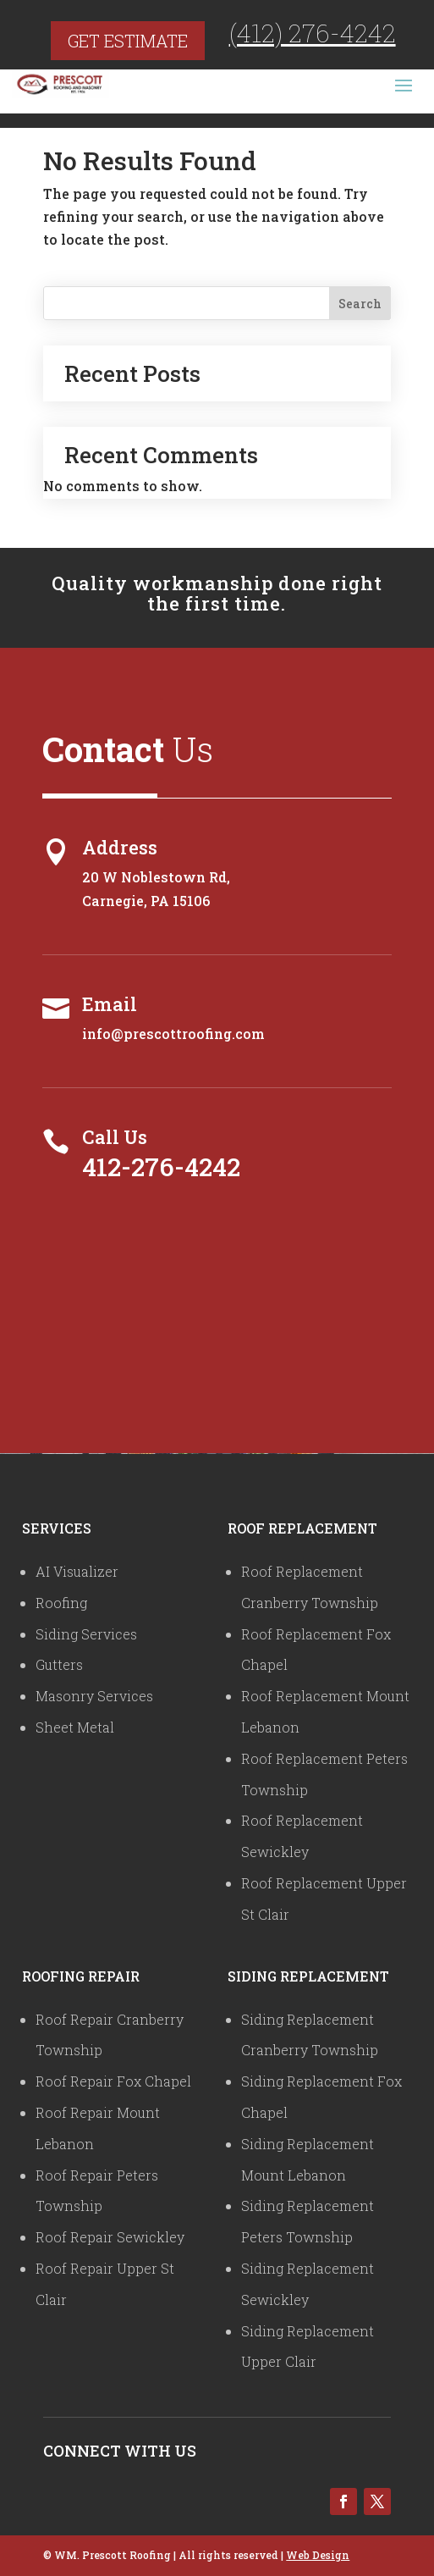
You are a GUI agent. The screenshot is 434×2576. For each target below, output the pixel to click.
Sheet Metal (75, 1727)
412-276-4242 (161, 1166)
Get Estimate (128, 41)
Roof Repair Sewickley (110, 2237)
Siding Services (86, 1634)
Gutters (59, 1664)
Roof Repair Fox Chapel (113, 2081)
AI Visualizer (77, 1571)
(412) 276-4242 (312, 32)
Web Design (317, 2555)
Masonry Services (94, 1696)
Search (360, 304)
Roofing (61, 1602)
